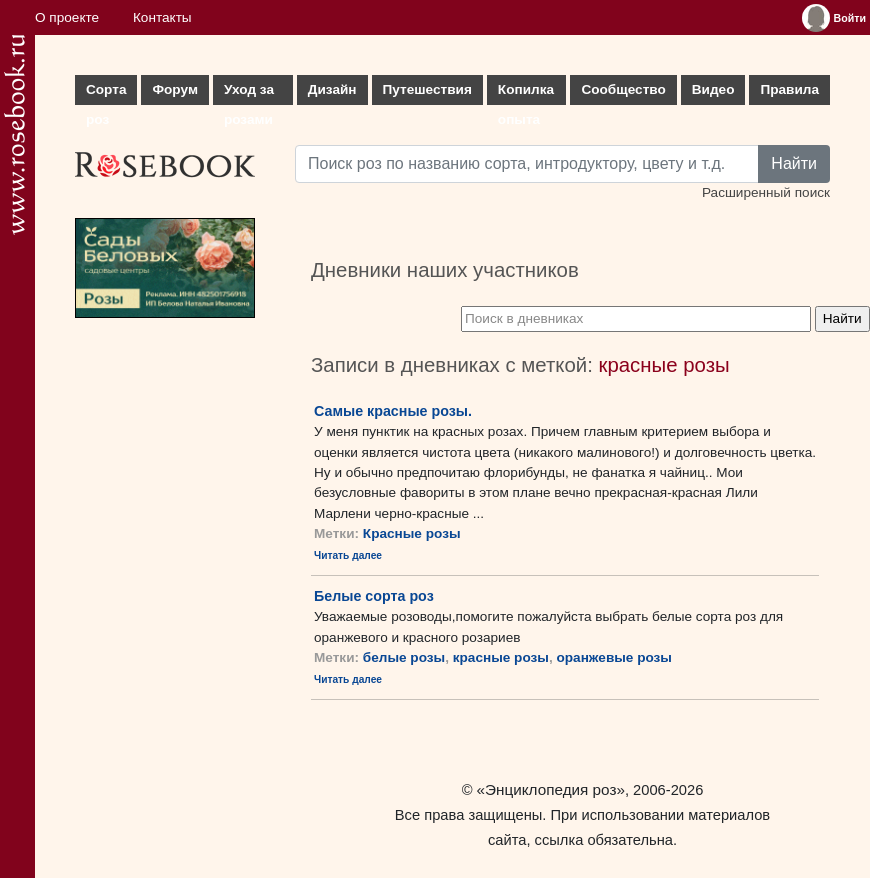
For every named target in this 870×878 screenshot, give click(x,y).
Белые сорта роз (374, 596)
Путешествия (427, 89)
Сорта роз (106, 93)
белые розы (404, 657)
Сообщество (623, 89)
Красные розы (412, 533)
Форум (174, 89)
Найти (794, 163)
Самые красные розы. (393, 411)
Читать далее (348, 555)
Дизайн (332, 89)
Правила (789, 89)
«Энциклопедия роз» (551, 789)
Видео (713, 89)
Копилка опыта (526, 93)
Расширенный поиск (766, 192)
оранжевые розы (614, 657)
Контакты (162, 17)
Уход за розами (249, 93)
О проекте (67, 17)
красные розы (501, 657)
